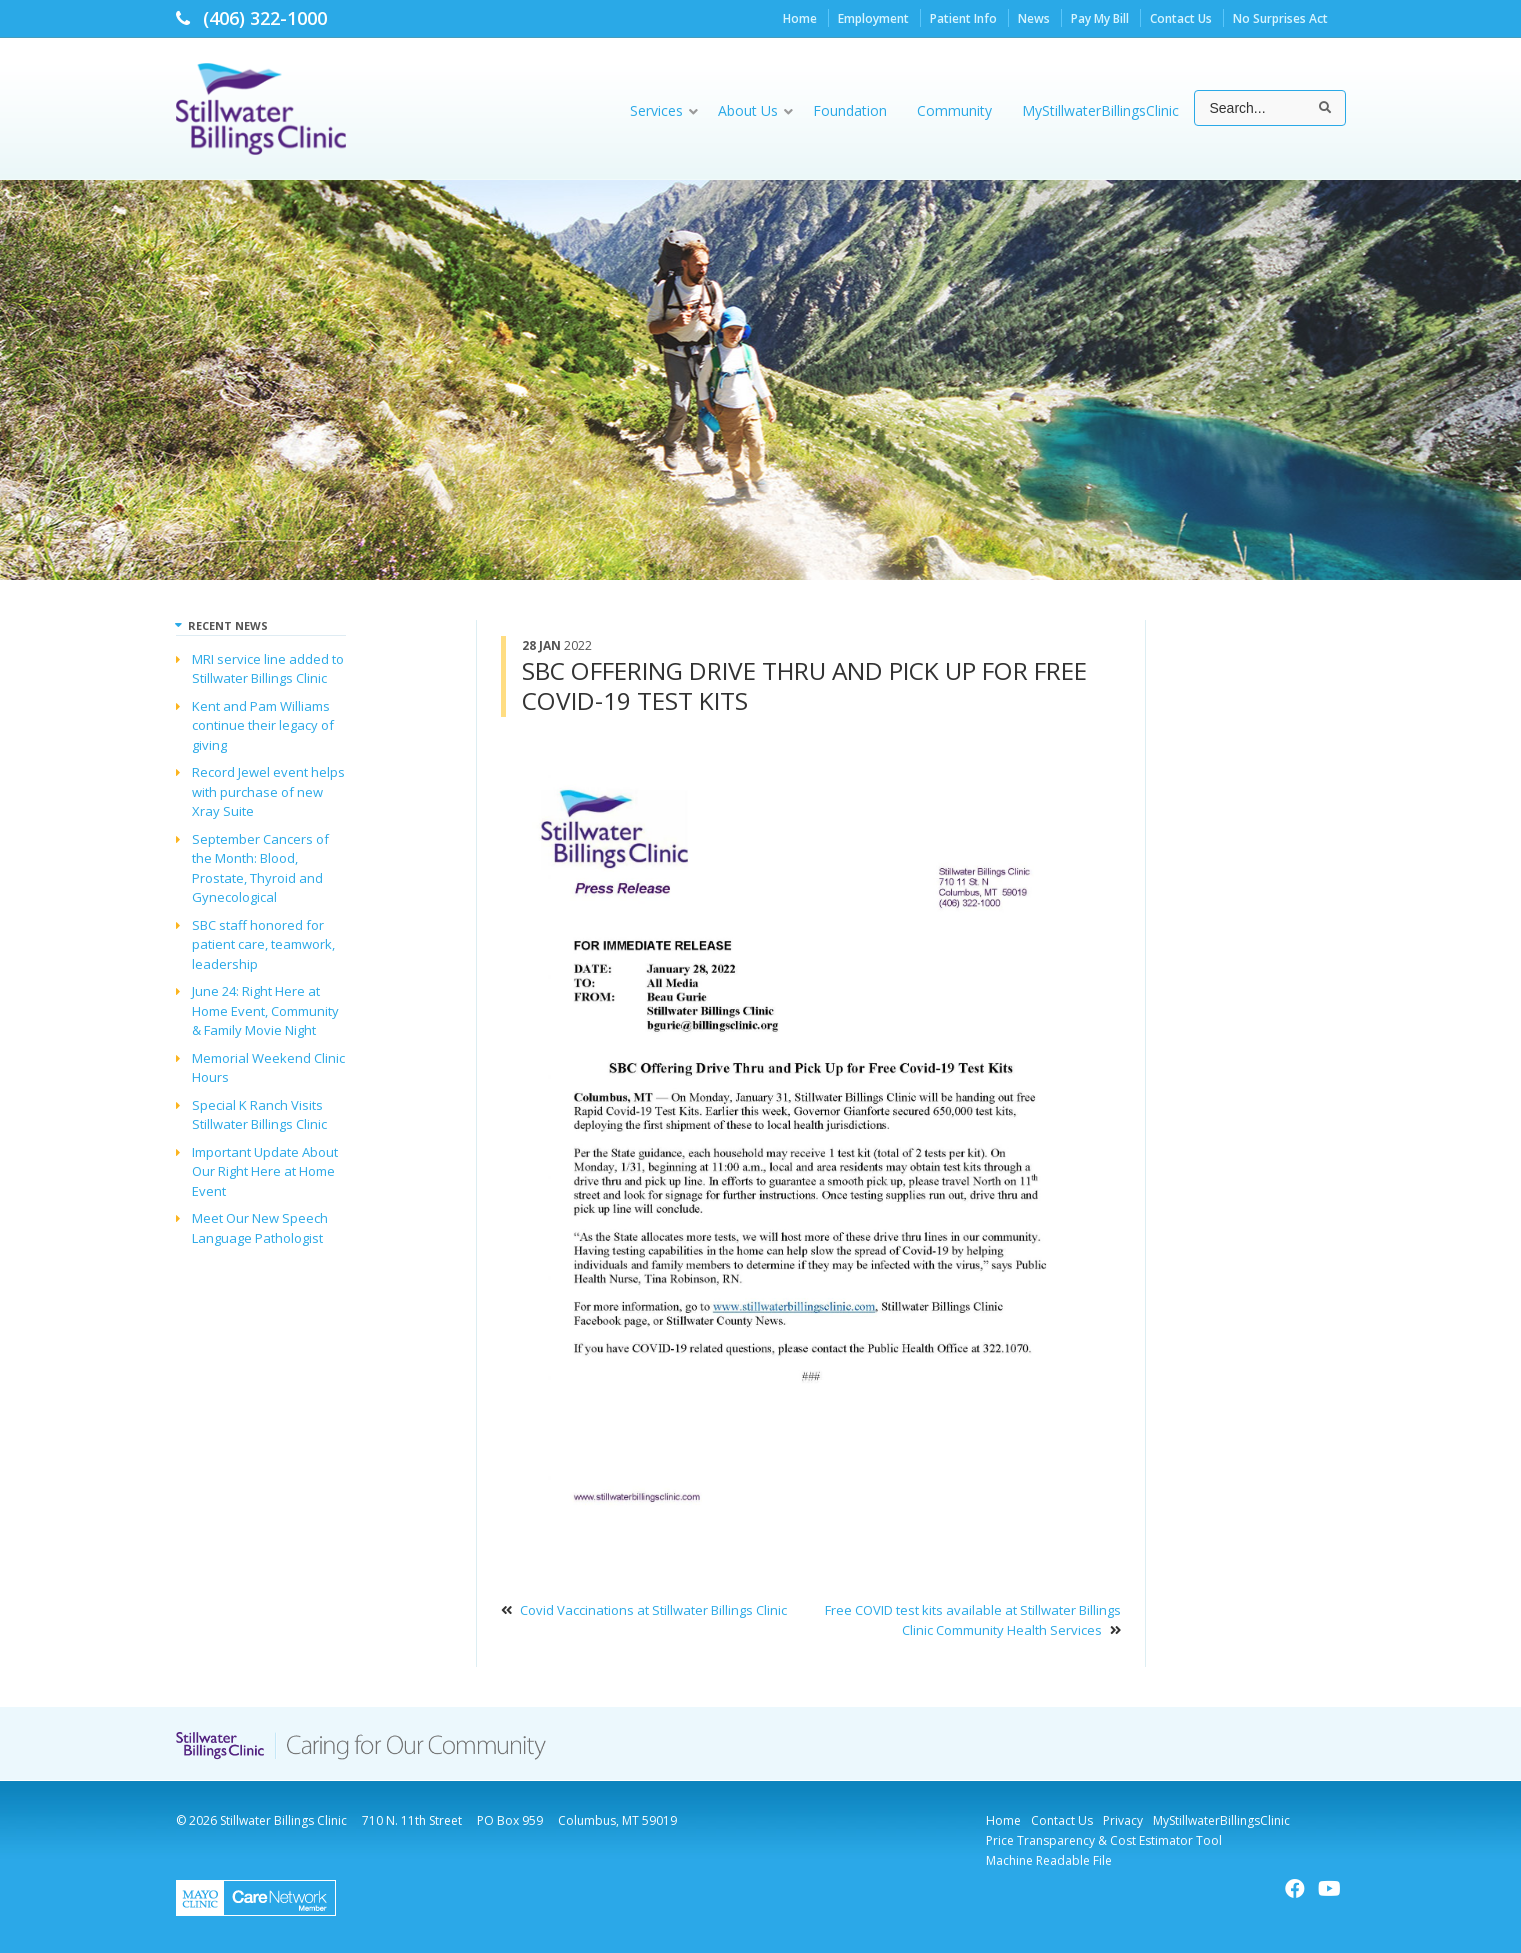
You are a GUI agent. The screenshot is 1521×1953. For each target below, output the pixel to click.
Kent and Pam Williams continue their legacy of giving (263, 725)
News (1034, 18)
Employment (873, 18)
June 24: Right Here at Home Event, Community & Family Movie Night (265, 1010)
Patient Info (963, 18)
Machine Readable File (1049, 1860)
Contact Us (1181, 18)
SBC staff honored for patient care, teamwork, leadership (263, 944)
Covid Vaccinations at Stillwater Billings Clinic (653, 1610)
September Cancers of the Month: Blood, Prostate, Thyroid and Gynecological (260, 868)
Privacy (1123, 1820)
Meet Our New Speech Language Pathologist (260, 1228)
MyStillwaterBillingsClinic (1221, 1820)
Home (800, 18)
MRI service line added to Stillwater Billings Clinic (268, 669)
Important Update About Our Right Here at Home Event (265, 1171)
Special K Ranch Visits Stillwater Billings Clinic (259, 1115)
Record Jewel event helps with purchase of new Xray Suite (268, 791)
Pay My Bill (1100, 18)
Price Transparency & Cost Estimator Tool (1104, 1840)
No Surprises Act (1280, 18)
